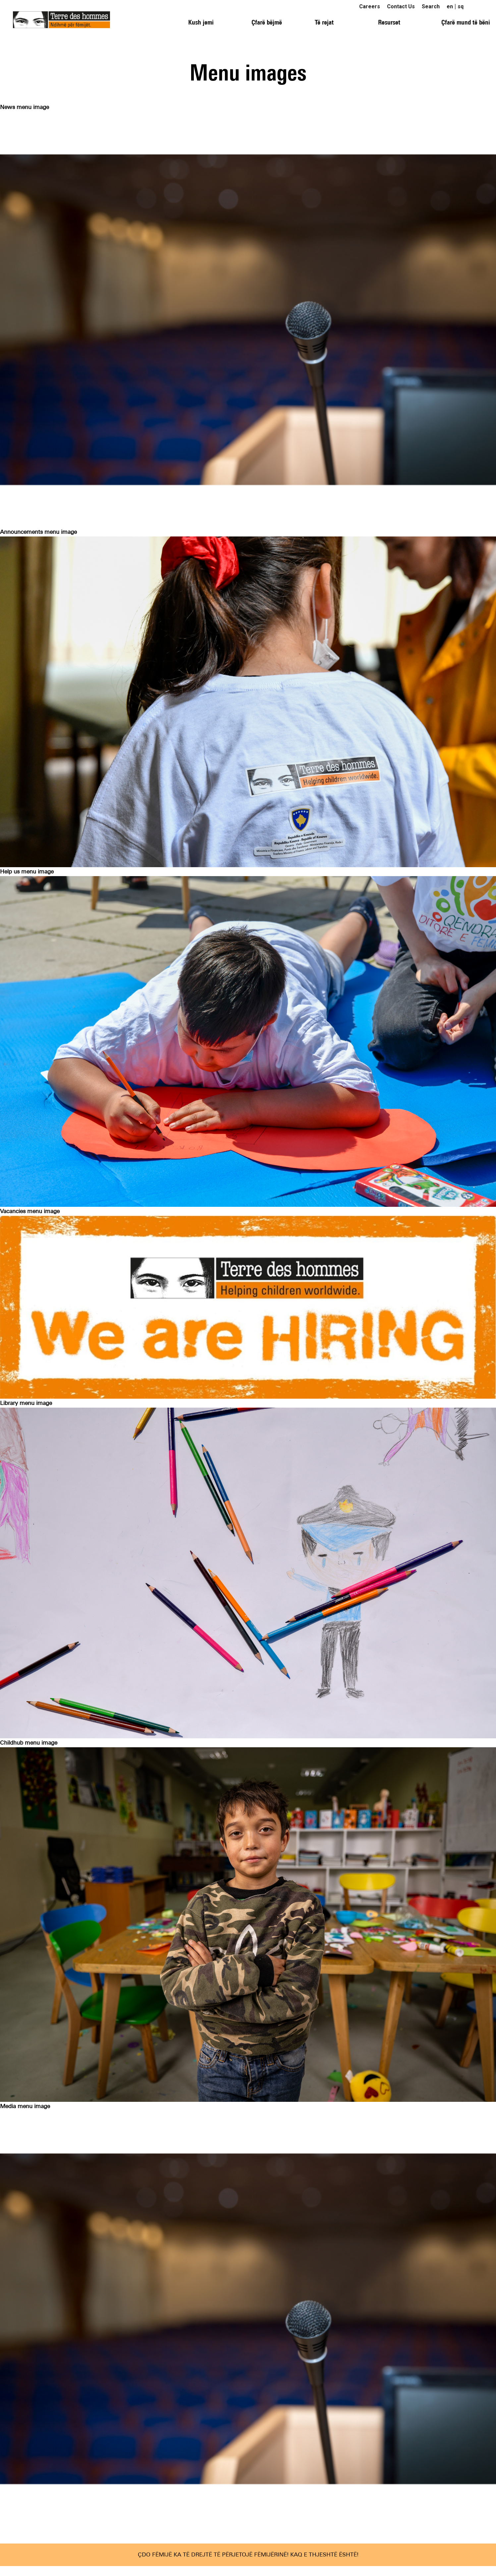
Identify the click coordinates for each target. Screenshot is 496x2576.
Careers (369, 6)
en (450, 6)
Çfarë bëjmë (266, 22)
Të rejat (324, 22)
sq (461, 6)
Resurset (389, 22)
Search (431, 6)
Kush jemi (201, 22)
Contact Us (401, 6)
